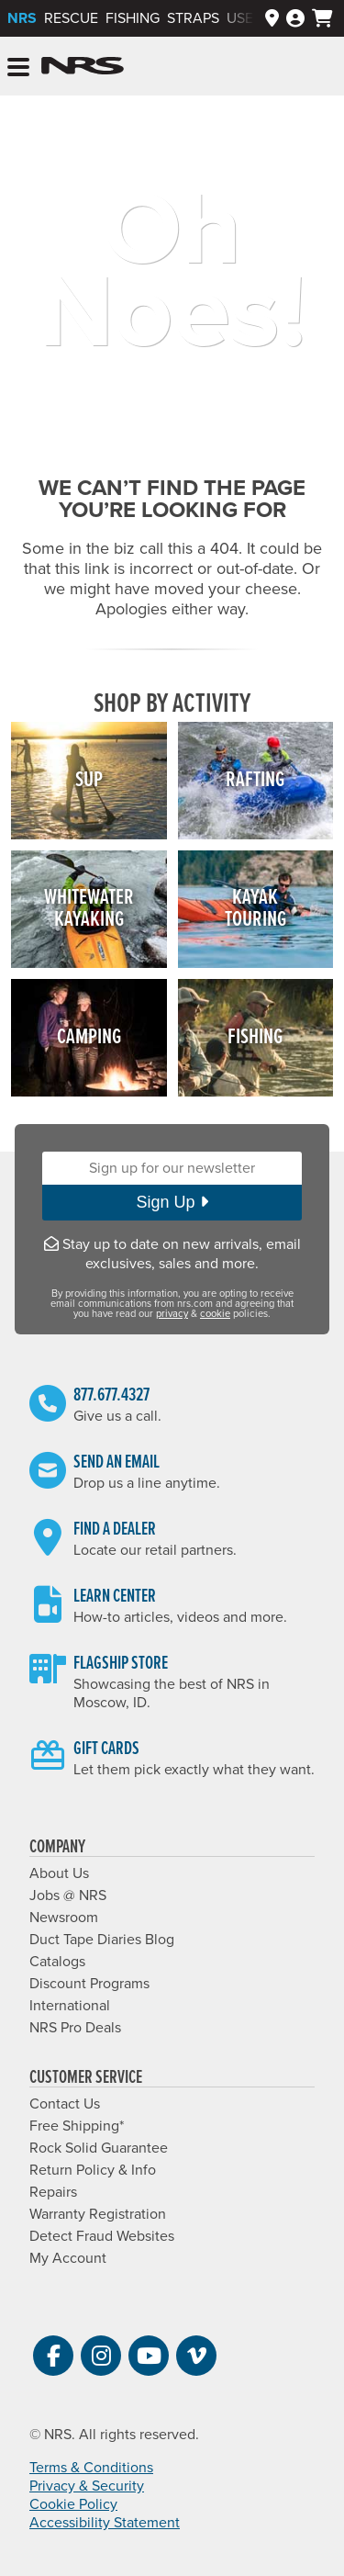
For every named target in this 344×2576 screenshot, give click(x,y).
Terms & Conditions (91, 2467)
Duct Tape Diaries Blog (101, 1939)
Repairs (53, 2192)
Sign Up (171, 1202)
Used (245, 18)
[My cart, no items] (322, 18)
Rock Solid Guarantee (98, 2148)
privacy (172, 1314)
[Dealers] (272, 18)
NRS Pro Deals (75, 2028)
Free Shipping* (76, 2126)
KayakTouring (255, 908)
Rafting (255, 780)
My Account (67, 2258)
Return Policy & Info (92, 2170)
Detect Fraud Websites (101, 2236)
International (69, 2006)
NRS (22, 18)
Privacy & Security (86, 2486)
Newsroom (63, 1917)
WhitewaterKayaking (89, 908)
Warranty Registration (97, 2214)
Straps (193, 18)
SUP (89, 780)
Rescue (71, 18)
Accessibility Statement (104, 2523)
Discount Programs (89, 1983)
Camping (89, 1037)
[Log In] (295, 18)
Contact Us (64, 2104)
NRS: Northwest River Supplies (82, 66)
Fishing (132, 18)
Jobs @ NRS (67, 1895)
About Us (59, 1873)
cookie (215, 1314)
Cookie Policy (73, 2504)
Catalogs (57, 1961)
